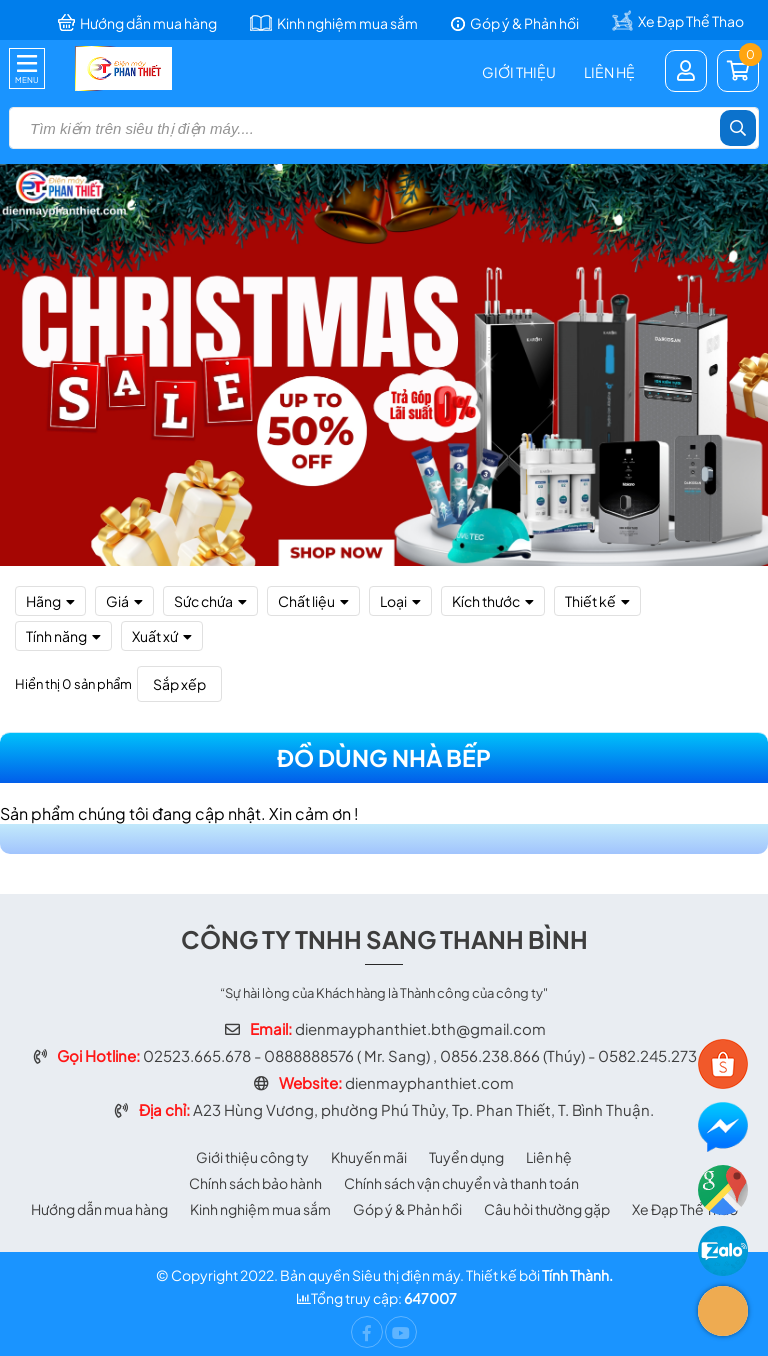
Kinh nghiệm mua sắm (260, 1209)
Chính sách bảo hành (255, 1183)
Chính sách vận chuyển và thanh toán (461, 1183)
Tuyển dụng (466, 1157)
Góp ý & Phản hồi (407, 1209)
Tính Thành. (577, 1275)
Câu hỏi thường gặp (547, 1209)
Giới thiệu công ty (252, 1157)
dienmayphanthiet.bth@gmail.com (420, 1028)
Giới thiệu (519, 72)
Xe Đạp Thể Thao (685, 1209)
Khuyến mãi (369, 1157)
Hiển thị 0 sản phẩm (73, 684)
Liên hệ (609, 72)
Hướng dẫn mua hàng (99, 1209)
